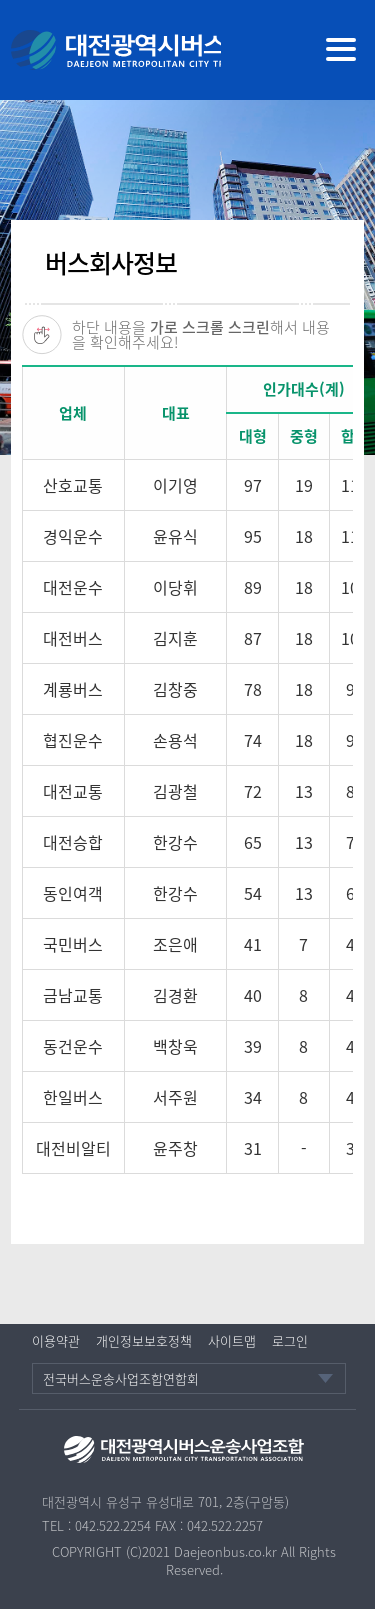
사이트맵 (232, 1340)
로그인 (290, 1340)
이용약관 (56, 1340)
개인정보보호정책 (144, 1340)
